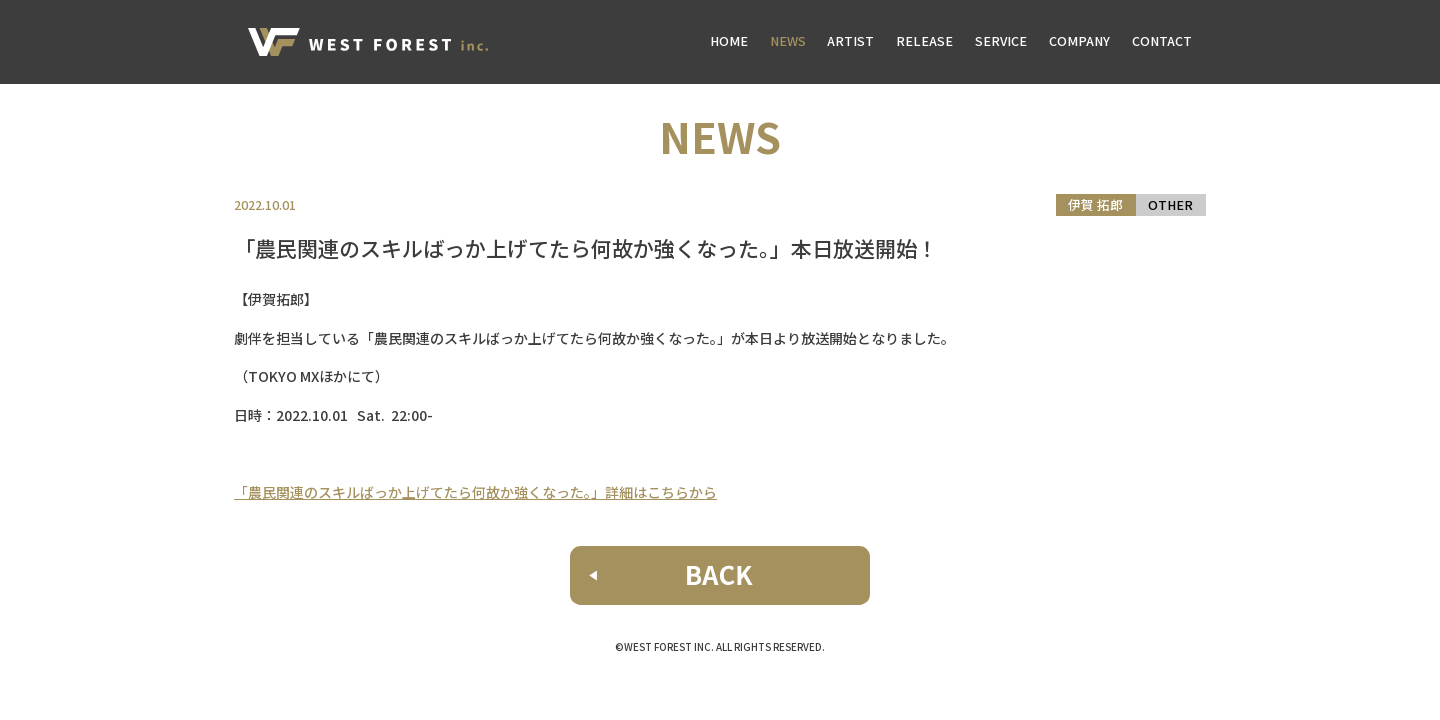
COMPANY (1079, 40)
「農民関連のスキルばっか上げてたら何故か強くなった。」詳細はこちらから (475, 492)
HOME (729, 40)
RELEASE (924, 40)
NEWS (788, 40)
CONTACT (1162, 40)
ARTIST (850, 40)
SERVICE (1001, 40)
